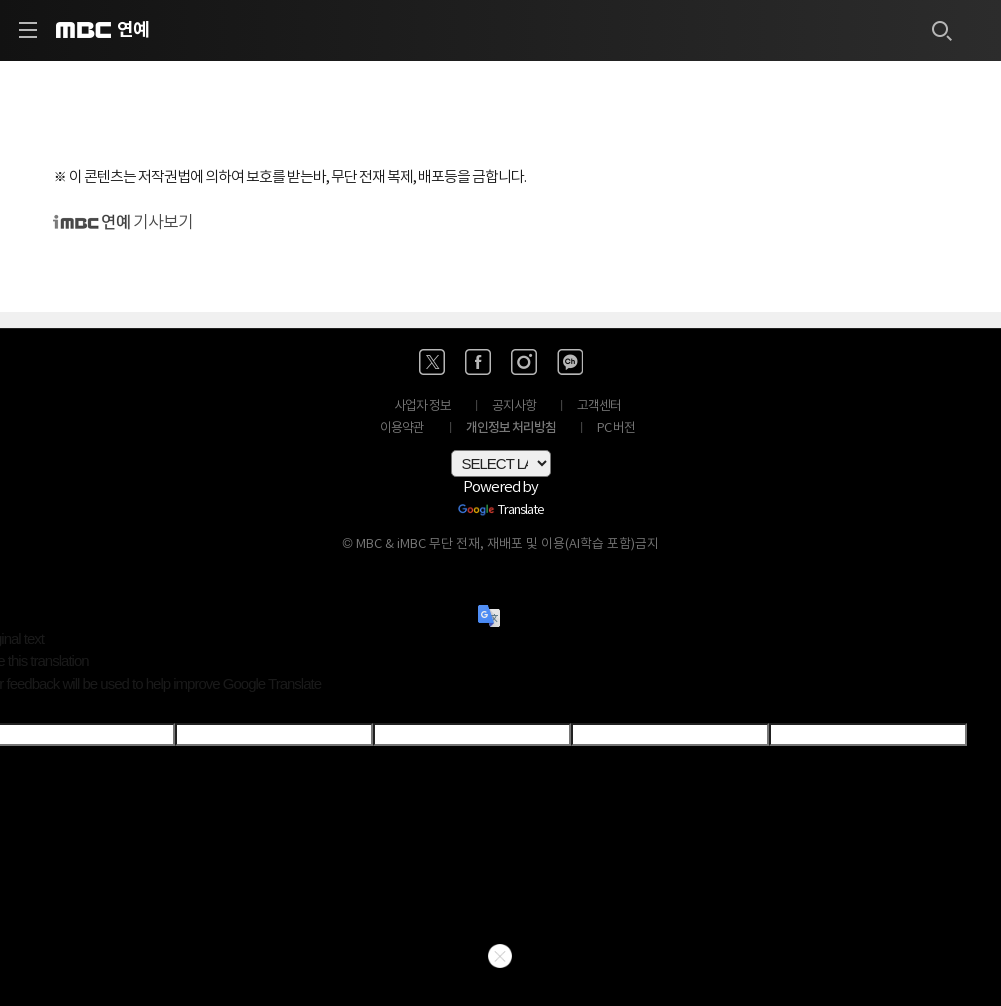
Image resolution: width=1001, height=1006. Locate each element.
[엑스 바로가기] (432, 362)
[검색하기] (941, 30)
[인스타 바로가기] (524, 362)
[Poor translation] (49, 708)
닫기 (500, 956)
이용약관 (402, 428)
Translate (501, 511)
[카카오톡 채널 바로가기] (570, 362)
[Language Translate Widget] (501, 463)
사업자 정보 (422, 406)
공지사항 (514, 406)
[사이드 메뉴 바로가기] (28, 30)
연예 (133, 30)
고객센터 (599, 406)
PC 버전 (616, 428)
